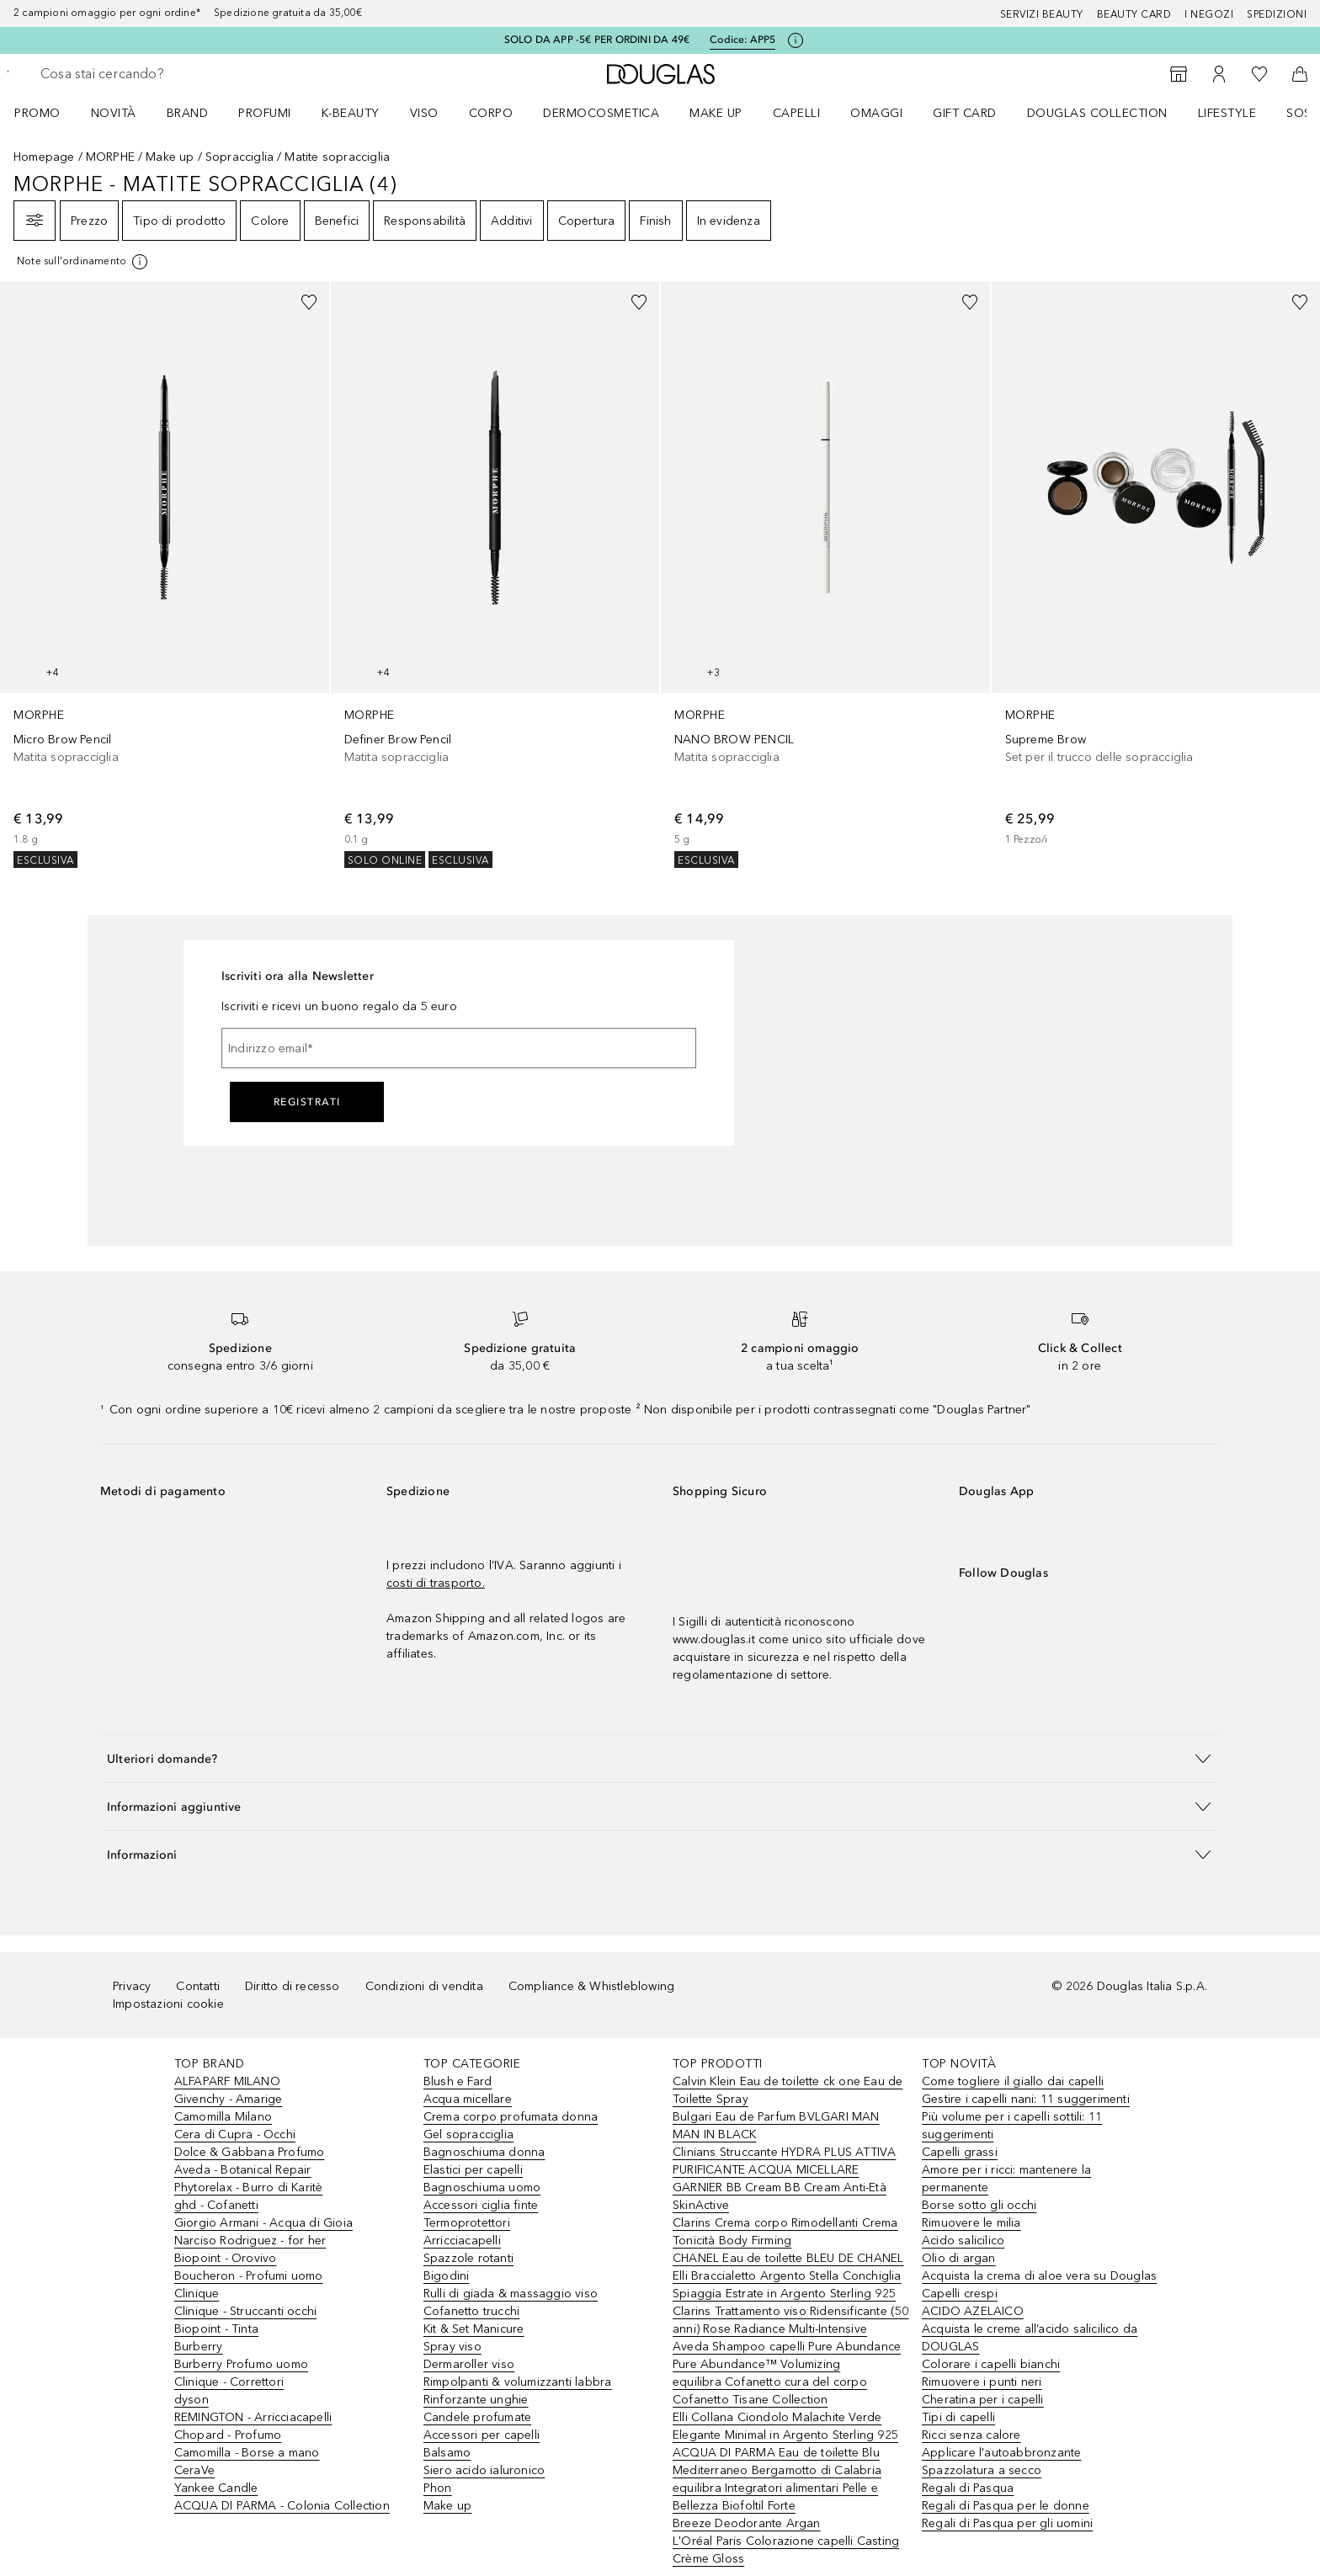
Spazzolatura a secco (981, 2470)
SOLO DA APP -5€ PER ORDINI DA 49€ (597, 39)
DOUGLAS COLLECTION (1097, 113)
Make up (715, 113)
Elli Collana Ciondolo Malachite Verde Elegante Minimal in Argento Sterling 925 (785, 2426)
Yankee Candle (216, 2488)
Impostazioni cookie (168, 2004)
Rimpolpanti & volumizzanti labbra (517, 2382)
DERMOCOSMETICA (601, 113)
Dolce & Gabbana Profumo (249, 2152)
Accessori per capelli (481, 2435)
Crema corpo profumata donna (510, 2117)
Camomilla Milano (223, 2117)
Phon (437, 2488)
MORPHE (110, 157)
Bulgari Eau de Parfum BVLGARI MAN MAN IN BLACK (776, 2126)
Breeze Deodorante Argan (747, 2523)
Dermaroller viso (468, 2364)
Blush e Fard (457, 2081)
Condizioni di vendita (424, 1986)
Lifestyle (1227, 113)
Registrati (307, 1102)
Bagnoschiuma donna (484, 2152)
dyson (191, 2399)
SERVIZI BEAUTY (1041, 14)
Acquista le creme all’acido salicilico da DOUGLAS (1029, 2338)
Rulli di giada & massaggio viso (510, 2293)
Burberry (198, 2346)
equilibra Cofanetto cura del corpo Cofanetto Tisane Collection (770, 2391)
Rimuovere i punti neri (981, 2382)
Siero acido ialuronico (484, 2470)
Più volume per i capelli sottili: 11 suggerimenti (1012, 2126)
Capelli (797, 113)
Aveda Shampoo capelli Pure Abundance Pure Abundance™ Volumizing (787, 2355)
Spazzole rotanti (468, 2258)
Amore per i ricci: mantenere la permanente (1006, 2179)
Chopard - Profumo (227, 2435)
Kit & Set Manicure (473, 2329)
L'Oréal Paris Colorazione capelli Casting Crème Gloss (786, 2550)
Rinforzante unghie (476, 2399)
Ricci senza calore (971, 2435)
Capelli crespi (960, 2293)
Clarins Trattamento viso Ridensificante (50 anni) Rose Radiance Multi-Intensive (791, 2320)
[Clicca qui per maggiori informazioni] (795, 40)
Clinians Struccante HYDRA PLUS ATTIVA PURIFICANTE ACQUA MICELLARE (784, 2161)
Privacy (132, 1986)
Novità (113, 113)
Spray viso (452, 2346)
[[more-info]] (83, 262)
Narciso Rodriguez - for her (250, 2240)
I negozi (1208, 14)
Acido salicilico (963, 2240)
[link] (164, 575)
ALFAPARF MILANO (227, 2081)
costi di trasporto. (435, 1583)
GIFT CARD (965, 113)
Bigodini (446, 2276)
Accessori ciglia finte (480, 2205)
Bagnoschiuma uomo (481, 2187)
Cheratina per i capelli (983, 2399)
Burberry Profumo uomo (241, 2364)
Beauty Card (1134, 14)
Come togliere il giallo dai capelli (1013, 2081)
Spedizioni (1277, 14)
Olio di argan (959, 2258)
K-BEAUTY (351, 113)
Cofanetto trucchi (471, 2311)
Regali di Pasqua (968, 2488)
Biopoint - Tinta (216, 2329)
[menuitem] (48, 113)
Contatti (198, 1986)
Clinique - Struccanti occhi (245, 2311)
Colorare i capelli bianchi (991, 2364)
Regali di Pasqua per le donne (1005, 2506)
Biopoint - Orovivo (225, 2258)
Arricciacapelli (462, 2240)
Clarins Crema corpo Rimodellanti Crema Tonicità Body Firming (785, 2232)
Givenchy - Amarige (228, 2099)
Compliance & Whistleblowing (591, 1986)
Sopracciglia (239, 157)
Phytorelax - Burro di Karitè (248, 2187)
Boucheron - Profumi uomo (248, 2276)
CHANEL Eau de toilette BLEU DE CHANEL (788, 2258)
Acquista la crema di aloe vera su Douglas (1039, 2276)
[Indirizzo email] (458, 1048)
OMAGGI (876, 113)
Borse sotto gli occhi (979, 2205)
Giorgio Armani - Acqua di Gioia (263, 2223)
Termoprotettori (466, 2223)
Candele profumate (477, 2417)
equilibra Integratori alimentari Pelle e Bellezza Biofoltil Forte (775, 2497)
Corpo (491, 113)
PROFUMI (264, 113)
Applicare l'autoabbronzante (1001, 2453)
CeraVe (194, 2470)
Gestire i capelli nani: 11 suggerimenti (1026, 2099)
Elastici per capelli (473, 2170)
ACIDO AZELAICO (973, 2311)
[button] (660, 1758)
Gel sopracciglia (468, 2134)
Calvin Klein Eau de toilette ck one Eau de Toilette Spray (787, 2090)
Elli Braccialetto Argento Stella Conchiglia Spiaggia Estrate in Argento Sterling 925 (787, 2285)
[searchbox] (164, 74)
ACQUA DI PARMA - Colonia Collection (282, 2506)
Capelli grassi (960, 2152)
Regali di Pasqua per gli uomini (1007, 2523)
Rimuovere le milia (971, 2223)
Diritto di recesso (292, 1986)
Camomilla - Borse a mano (247, 2453)
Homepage (44, 157)
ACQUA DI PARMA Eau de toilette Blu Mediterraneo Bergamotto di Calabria (777, 2462)
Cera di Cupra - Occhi (234, 2134)
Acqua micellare (467, 2099)
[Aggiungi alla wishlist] (309, 302)
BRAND (188, 113)
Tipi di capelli (958, 2417)
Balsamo (447, 2453)
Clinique (197, 2293)
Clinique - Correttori (229, 2382)
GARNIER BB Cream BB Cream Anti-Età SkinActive (779, 2196)
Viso (424, 113)
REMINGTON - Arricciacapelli (253, 2417)
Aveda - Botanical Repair (242, 2170)
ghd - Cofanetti (216, 2205)
